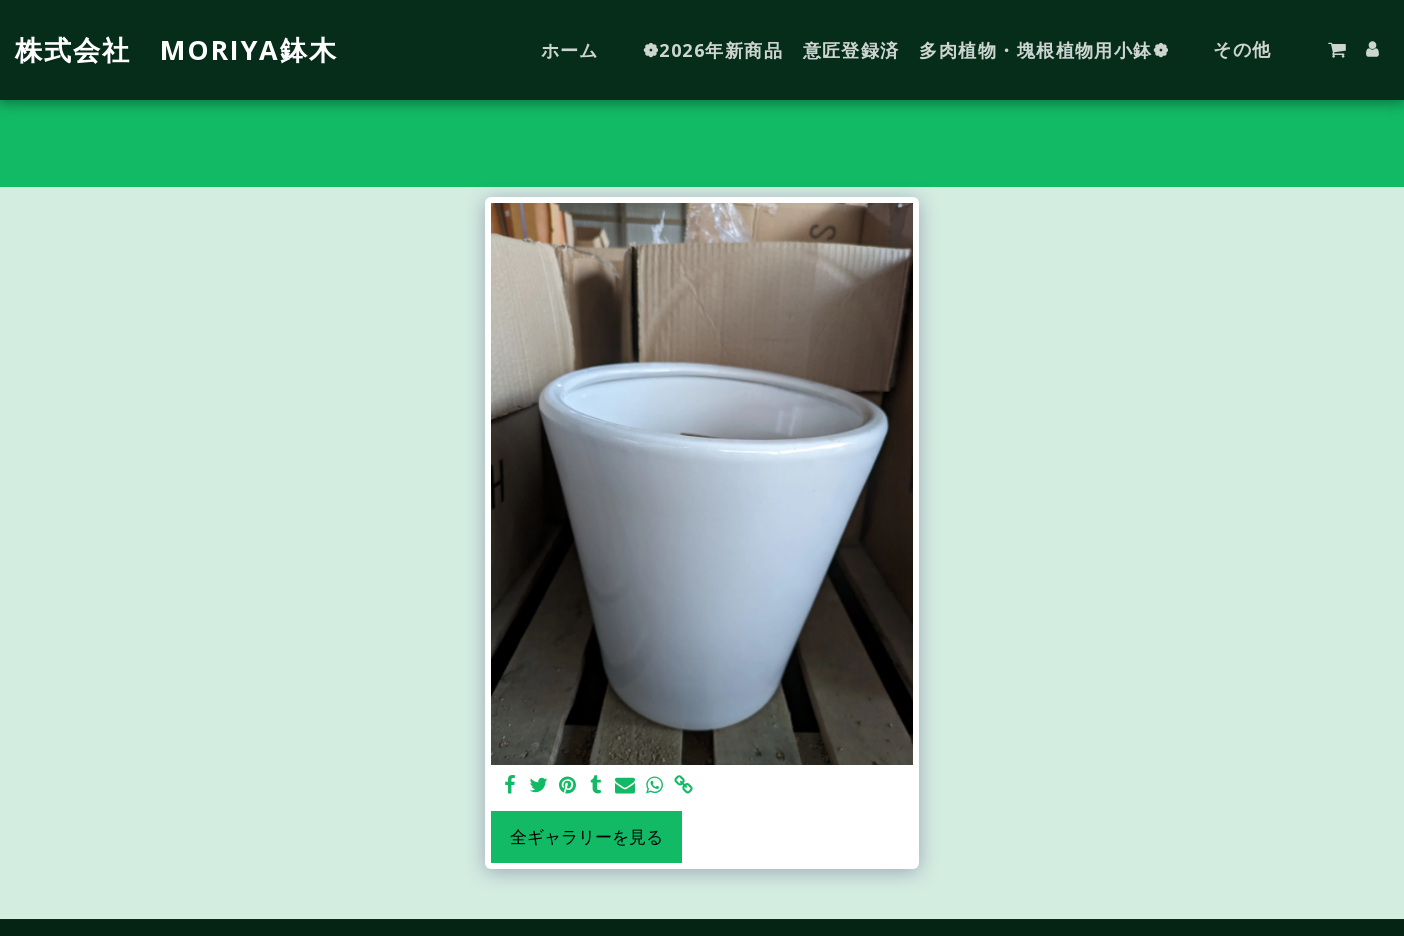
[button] (1337, 50)
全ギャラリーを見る (586, 836)
